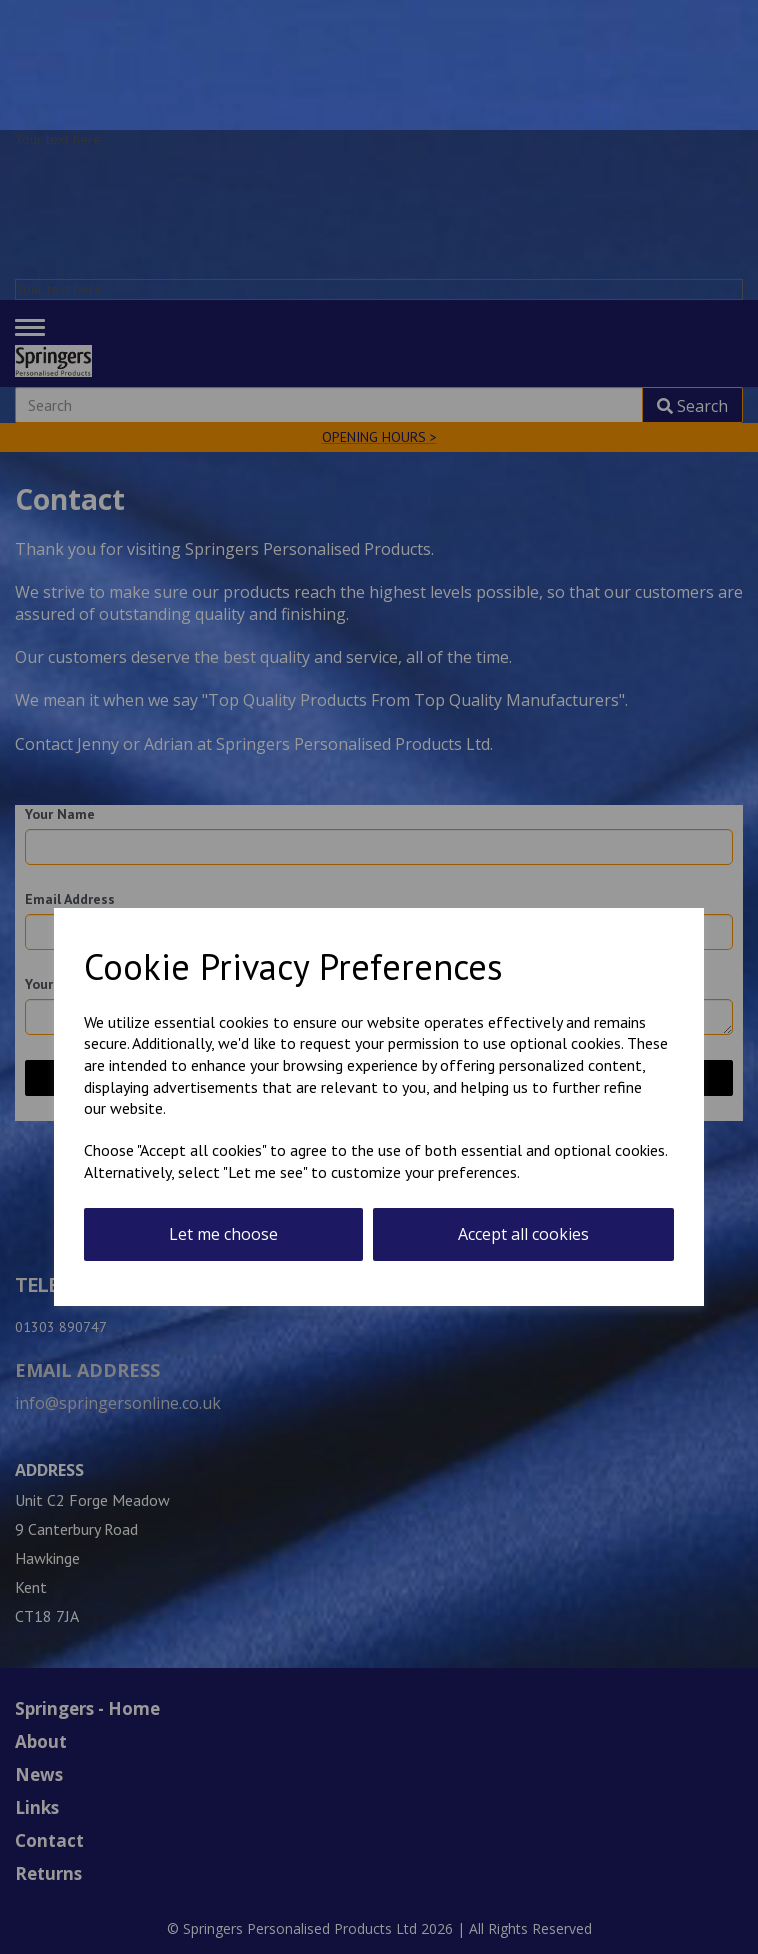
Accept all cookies (523, 1234)
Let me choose (223, 1234)
